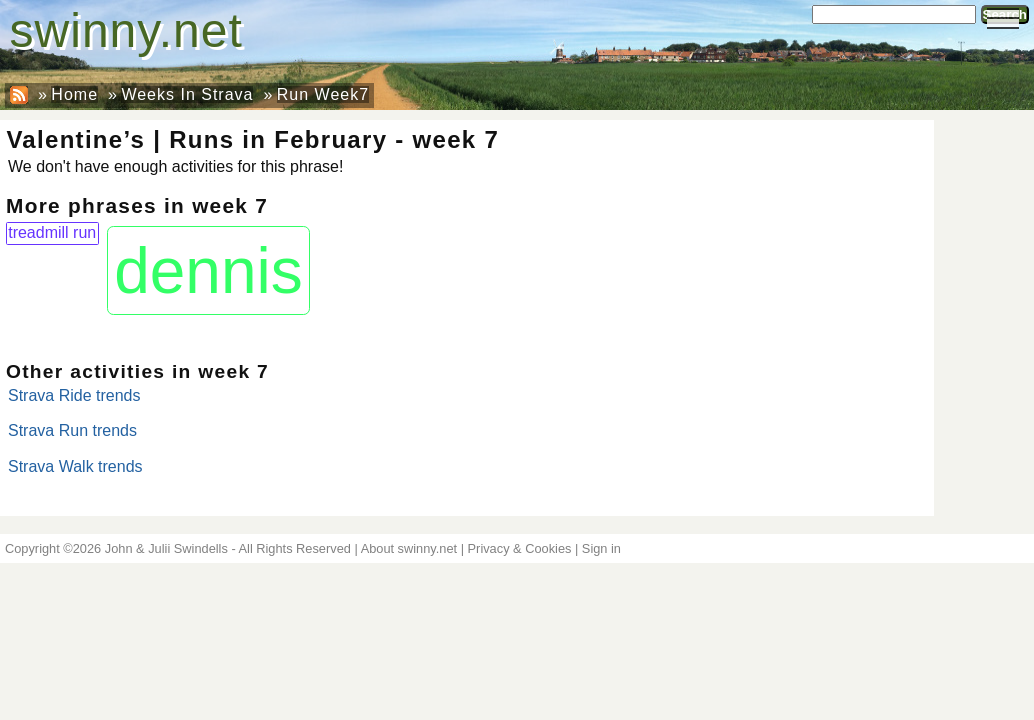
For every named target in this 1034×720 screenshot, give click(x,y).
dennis (208, 271)
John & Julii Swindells (166, 548)
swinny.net (126, 30)
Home (74, 94)
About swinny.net (409, 548)
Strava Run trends (72, 430)
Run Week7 (323, 94)
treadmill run (52, 232)
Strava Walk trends (75, 466)
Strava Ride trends (74, 395)
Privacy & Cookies (520, 548)
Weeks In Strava (187, 94)
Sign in (601, 548)
